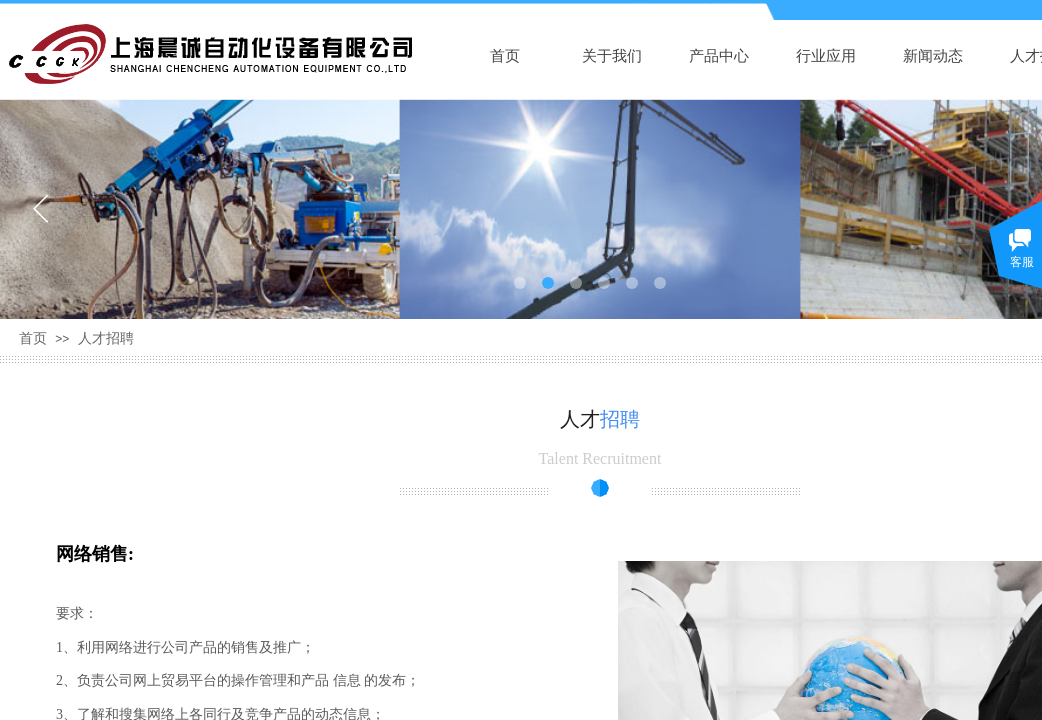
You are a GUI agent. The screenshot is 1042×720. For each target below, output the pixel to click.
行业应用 (826, 56)
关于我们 (612, 56)
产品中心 (719, 56)
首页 (505, 56)
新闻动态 (933, 56)
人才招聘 (106, 338)
